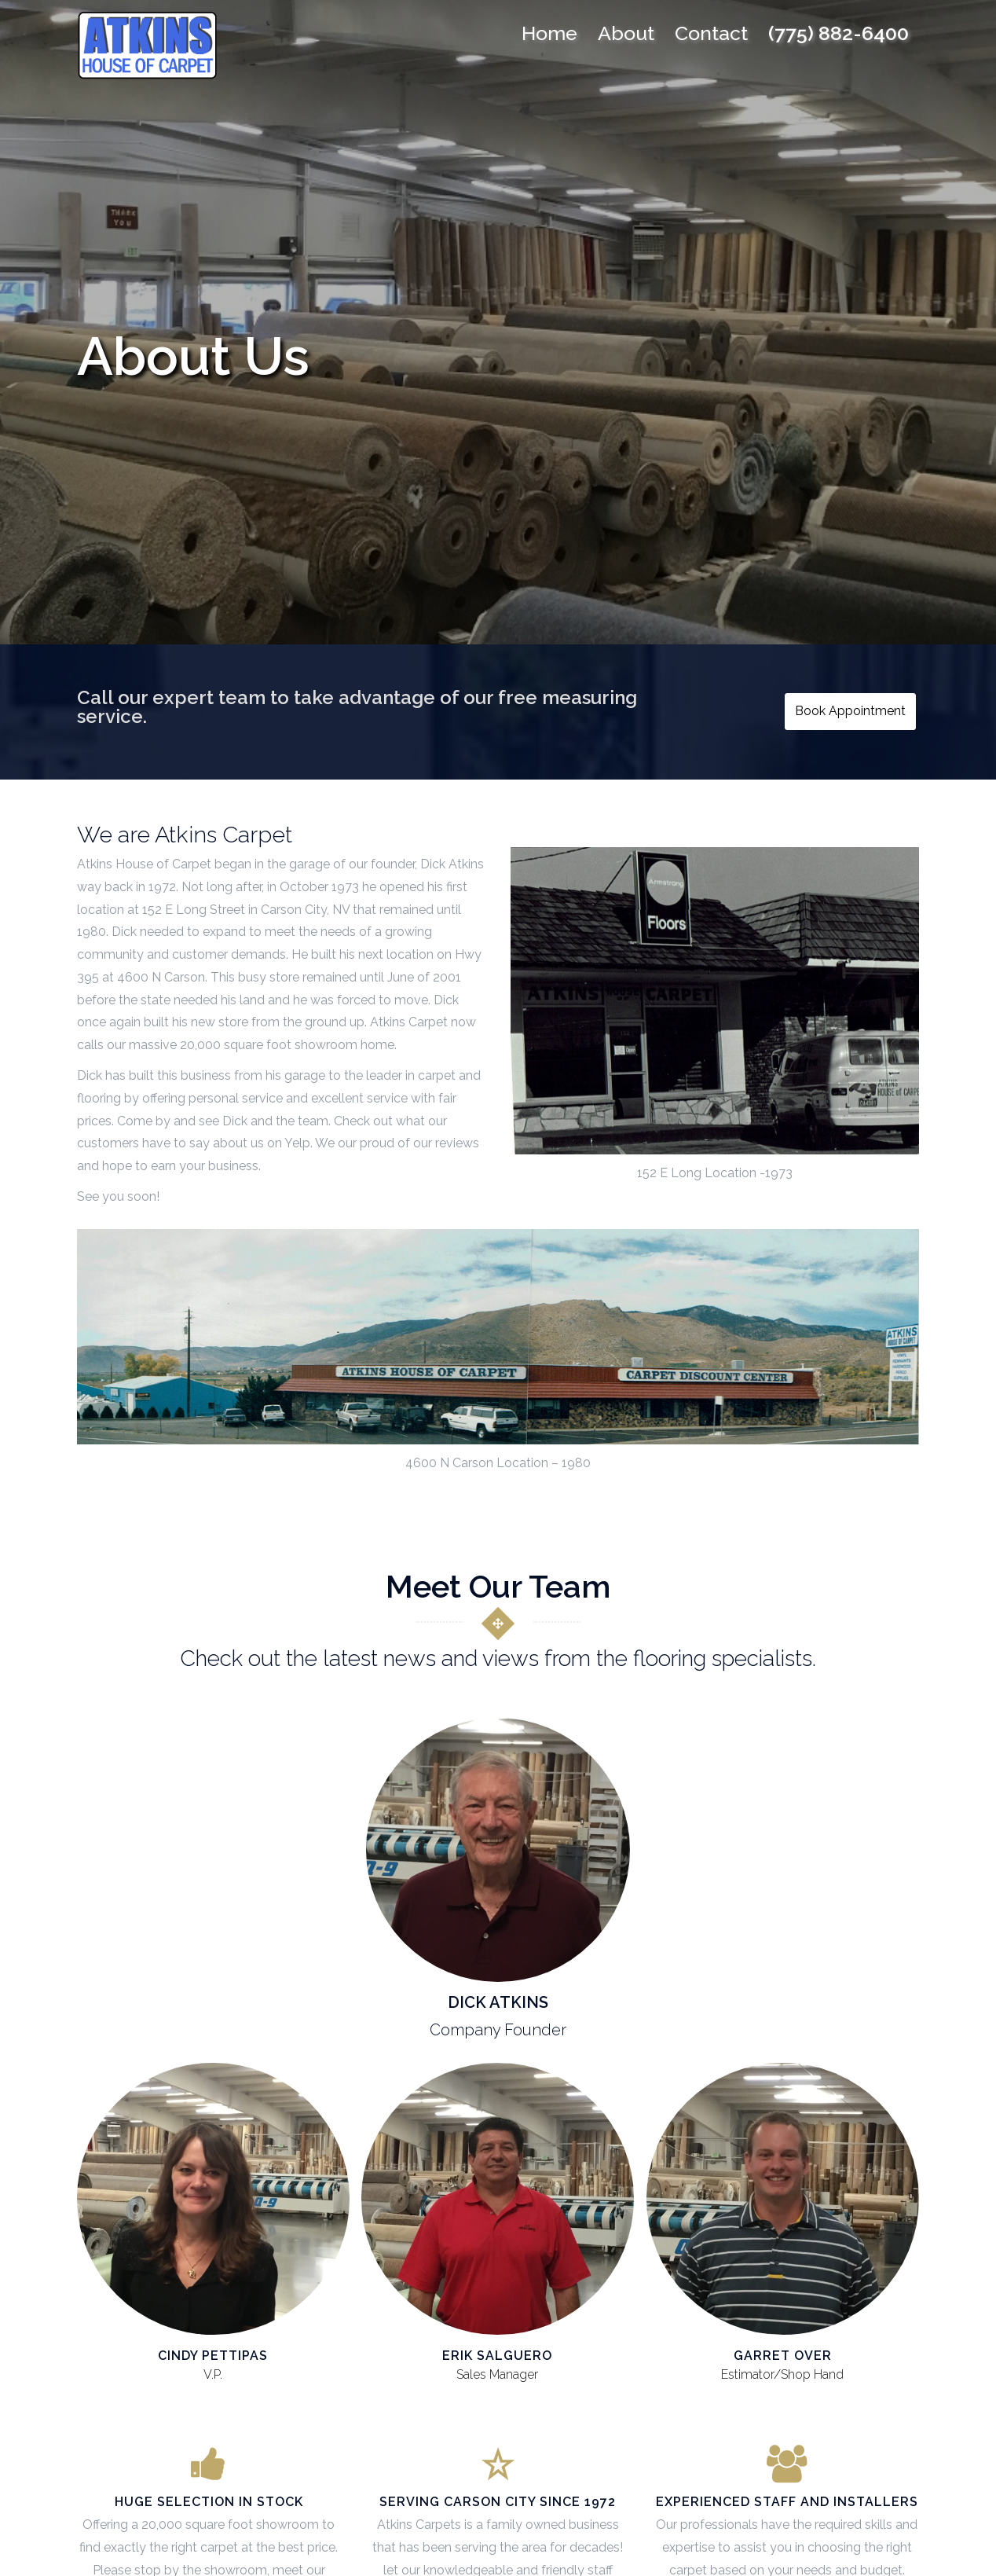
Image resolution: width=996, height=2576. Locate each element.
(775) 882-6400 (838, 33)
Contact (711, 33)
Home (549, 33)
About (626, 33)
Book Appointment (855, 712)
